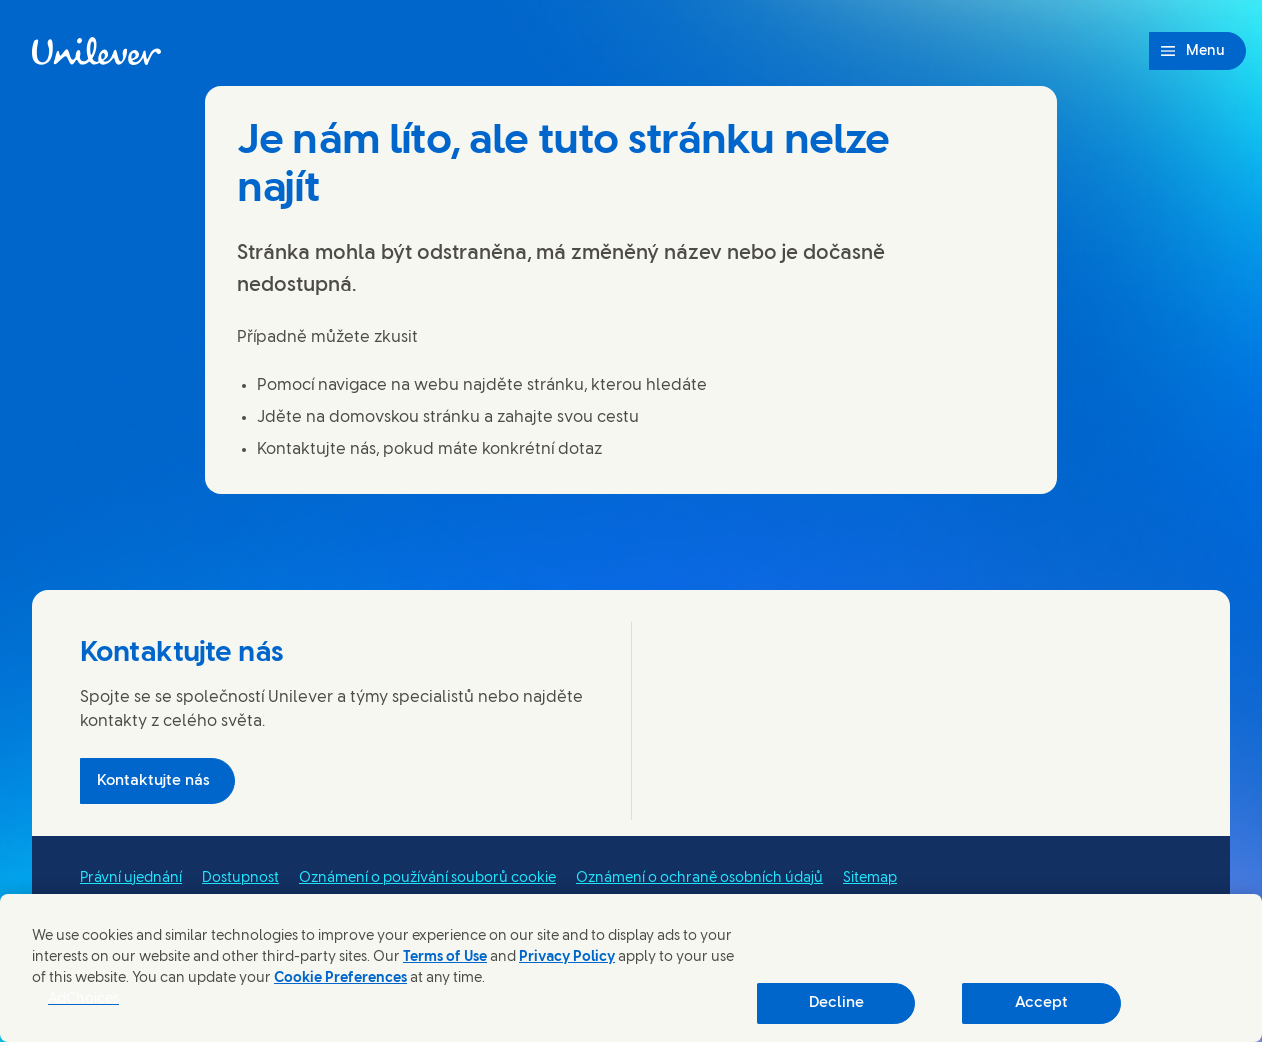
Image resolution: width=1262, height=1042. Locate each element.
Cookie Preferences (340, 978)
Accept (1041, 1003)
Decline (836, 1003)
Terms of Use (445, 957)
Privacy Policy (567, 957)
